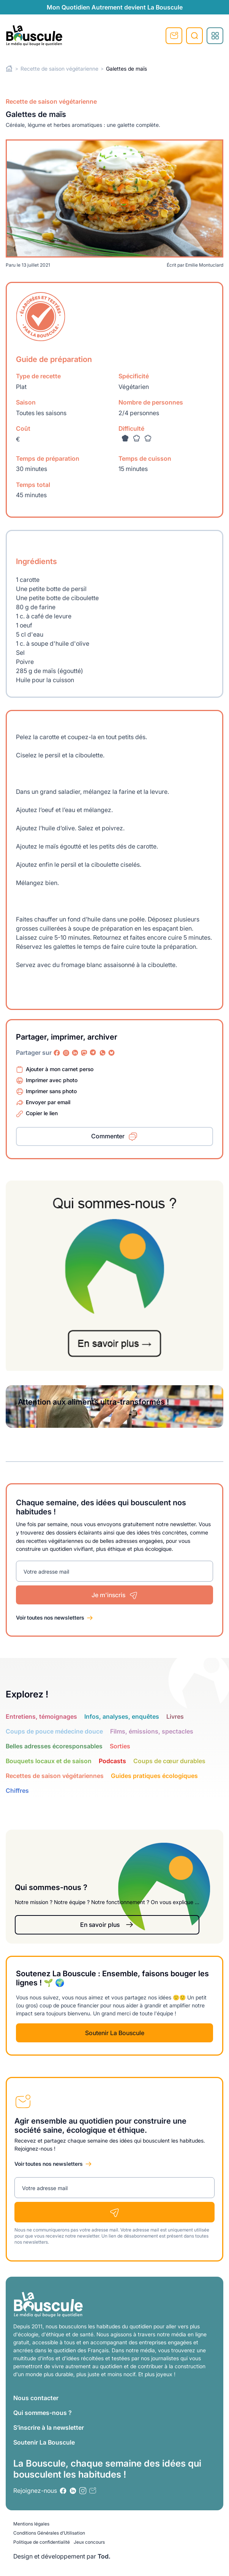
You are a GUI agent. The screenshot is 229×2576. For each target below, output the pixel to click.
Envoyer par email (48, 1102)
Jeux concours (89, 2542)
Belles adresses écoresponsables (54, 1746)
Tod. (104, 2556)
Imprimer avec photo (51, 1080)
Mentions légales (31, 2524)
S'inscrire (173, 35)
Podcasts (112, 1761)
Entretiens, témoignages (41, 1716)
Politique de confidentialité (41, 2542)
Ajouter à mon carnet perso (59, 1069)
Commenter (108, 1136)
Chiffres (17, 1790)
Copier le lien (42, 1113)
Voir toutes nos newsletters (50, 1617)
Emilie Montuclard (204, 265)
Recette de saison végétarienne (59, 68)
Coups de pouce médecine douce (54, 1731)
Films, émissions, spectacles (151, 1731)
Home (9, 68)
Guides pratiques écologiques (154, 1775)
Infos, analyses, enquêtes (121, 1716)
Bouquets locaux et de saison (49, 1761)
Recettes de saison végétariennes (55, 1775)
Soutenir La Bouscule (114, 2033)
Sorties (120, 1746)
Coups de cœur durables (169, 1761)
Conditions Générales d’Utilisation (49, 2533)
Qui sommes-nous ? (42, 2412)
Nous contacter (35, 2398)
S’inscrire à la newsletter (48, 2427)
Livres (175, 1716)
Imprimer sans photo (51, 1091)
